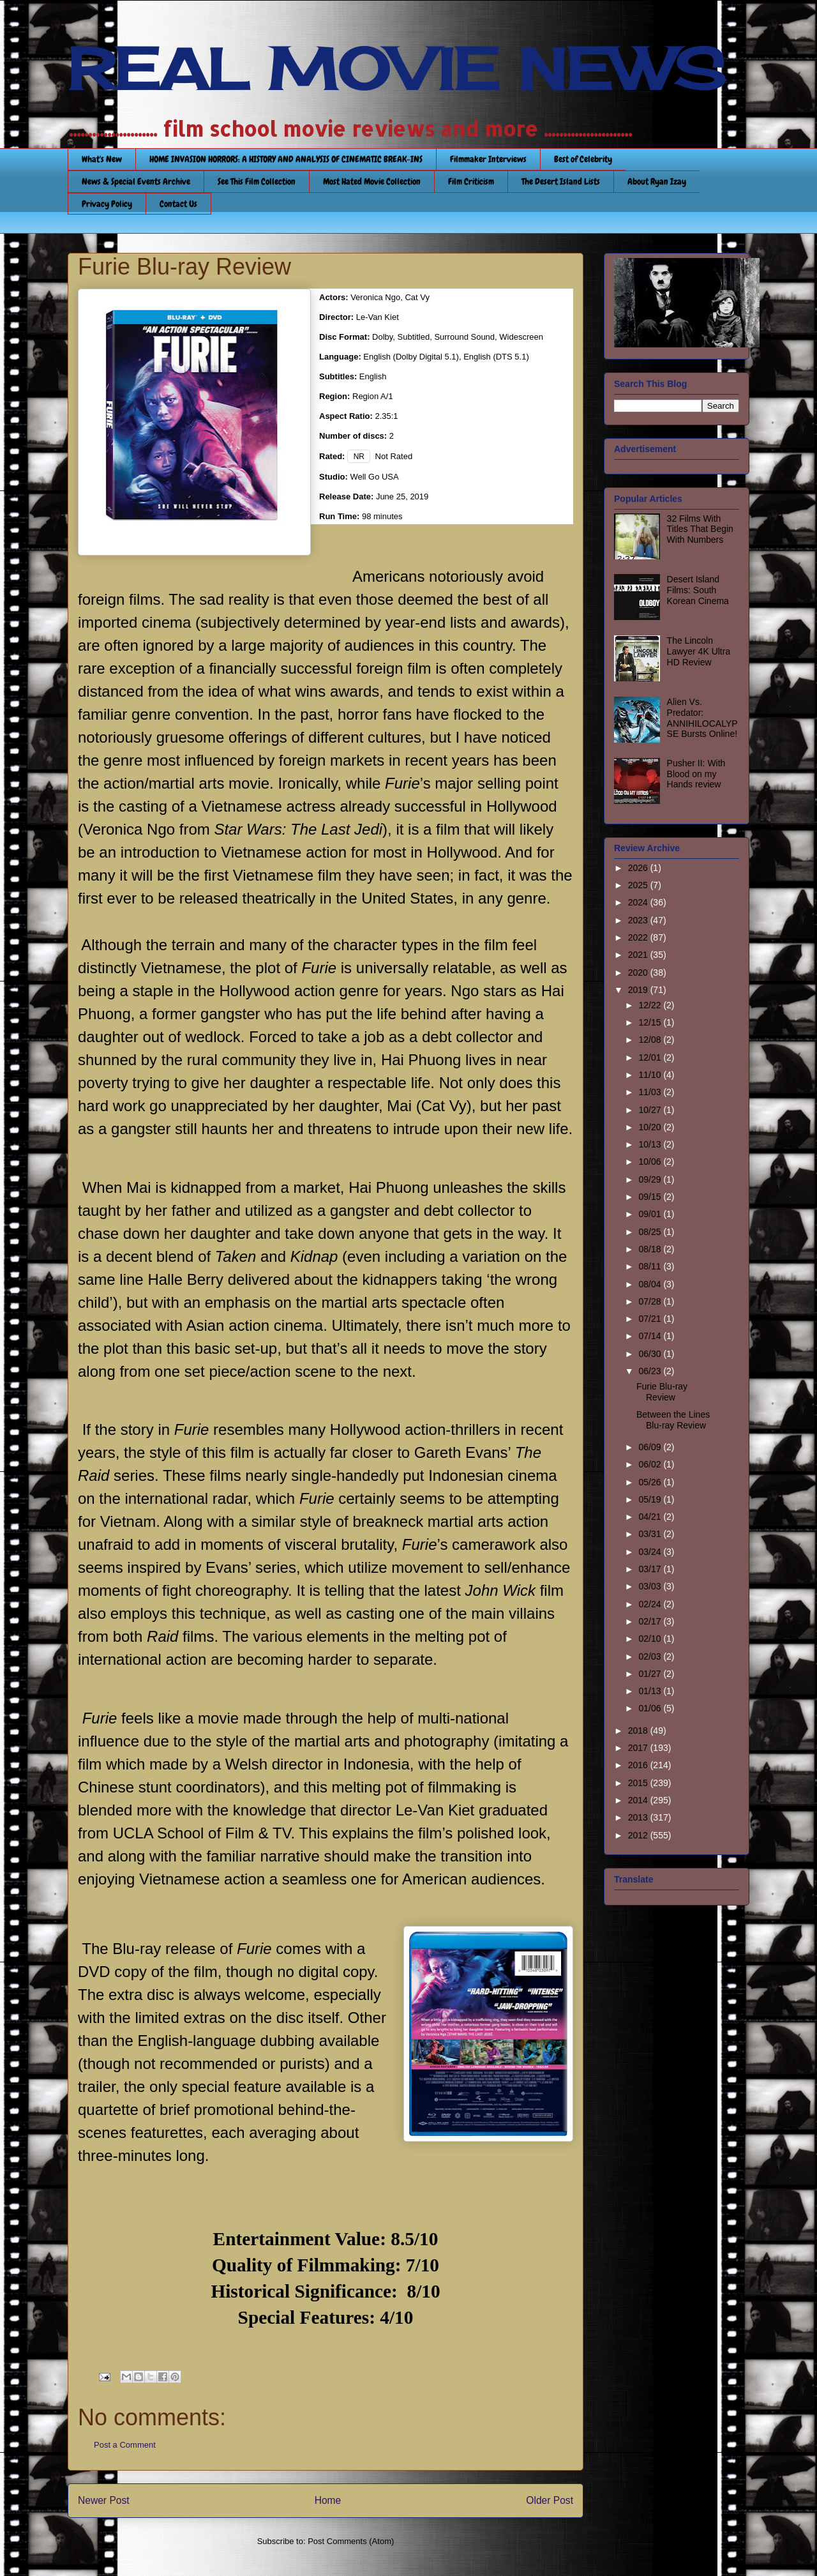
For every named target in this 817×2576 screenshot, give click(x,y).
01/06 (650, 1708)
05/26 (650, 1482)
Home (328, 2500)
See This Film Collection (257, 181)
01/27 (650, 1674)
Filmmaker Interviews (488, 159)
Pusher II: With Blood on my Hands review (696, 774)
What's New (102, 159)
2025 (639, 885)
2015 (639, 1783)
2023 (639, 920)
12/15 (650, 1022)
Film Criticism (471, 181)
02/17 (650, 1621)
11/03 (650, 1092)
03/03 (650, 1586)
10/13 (650, 1144)
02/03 (650, 1656)
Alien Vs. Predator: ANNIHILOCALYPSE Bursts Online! (702, 718)
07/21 (650, 1319)
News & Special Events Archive (136, 181)
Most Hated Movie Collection (372, 181)
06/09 (650, 1447)
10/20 (650, 1127)
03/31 (650, 1534)
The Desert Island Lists (560, 181)
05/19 (650, 1499)
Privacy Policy (107, 203)
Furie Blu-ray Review (661, 1391)
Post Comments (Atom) (351, 2541)
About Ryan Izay (656, 181)
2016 (639, 1765)
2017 (639, 1748)
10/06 (650, 1161)
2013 (639, 1817)
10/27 (650, 1110)
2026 (639, 868)
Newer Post (104, 2500)
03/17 (650, 1569)
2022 (639, 937)
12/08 (650, 1039)
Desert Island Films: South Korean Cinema (698, 590)
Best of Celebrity (583, 159)
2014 (639, 1800)
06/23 (650, 1371)
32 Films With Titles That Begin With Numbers (700, 529)
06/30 (650, 1354)
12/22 (650, 1005)
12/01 (650, 1057)
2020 (639, 972)
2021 (639, 955)
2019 (639, 990)
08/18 (650, 1249)
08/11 (650, 1266)
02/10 (650, 1638)
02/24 (650, 1604)
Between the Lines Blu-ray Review (673, 1419)
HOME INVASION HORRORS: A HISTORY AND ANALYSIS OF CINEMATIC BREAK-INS (286, 159)
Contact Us (178, 203)
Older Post (549, 2500)
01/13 (650, 1691)
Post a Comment (125, 2445)
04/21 (650, 1517)
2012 (639, 1835)
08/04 (650, 1284)
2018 (639, 1730)
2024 (639, 902)
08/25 (650, 1232)
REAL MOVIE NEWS (396, 69)
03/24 (650, 1552)
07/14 (650, 1336)
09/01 (650, 1214)
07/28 (650, 1301)
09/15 (650, 1197)
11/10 (650, 1075)
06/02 (650, 1464)
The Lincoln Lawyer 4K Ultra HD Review (699, 651)
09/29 (650, 1179)
